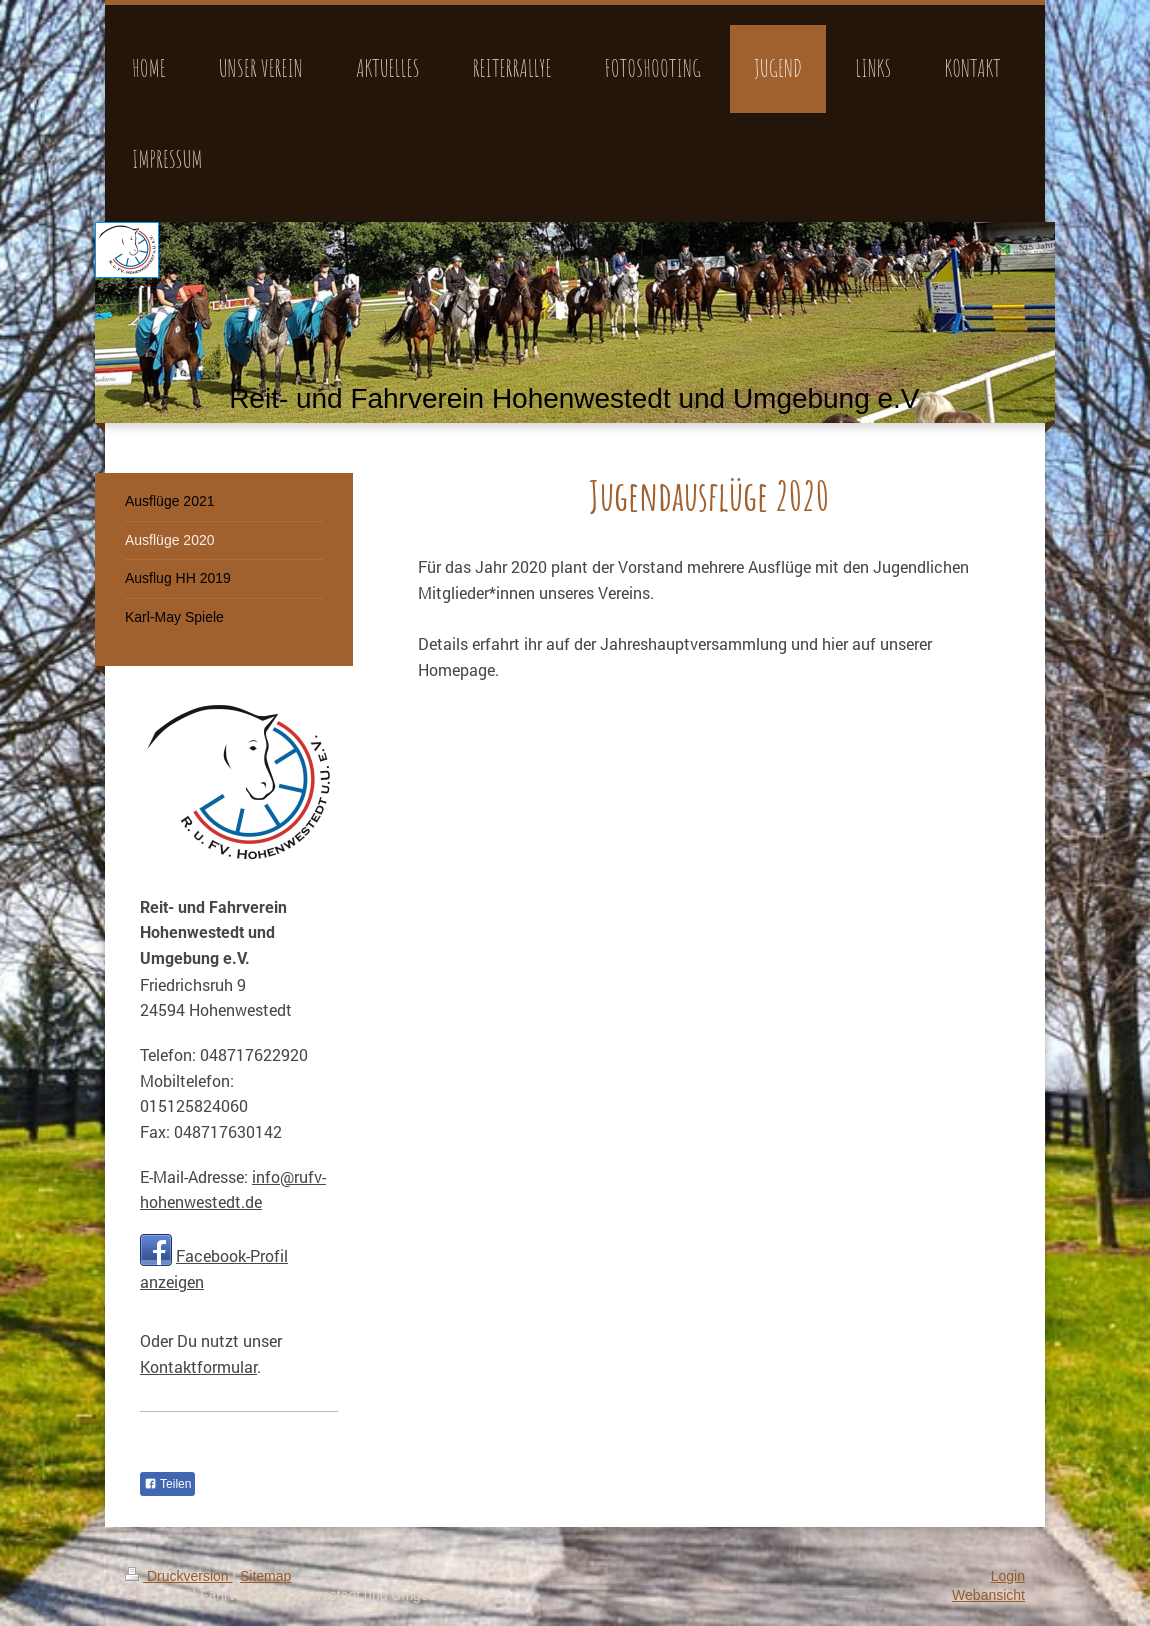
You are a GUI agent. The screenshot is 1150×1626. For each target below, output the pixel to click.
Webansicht (988, 1595)
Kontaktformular (198, 1366)
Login (1008, 1576)
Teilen (167, 1484)
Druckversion (178, 1576)
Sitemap (265, 1576)
